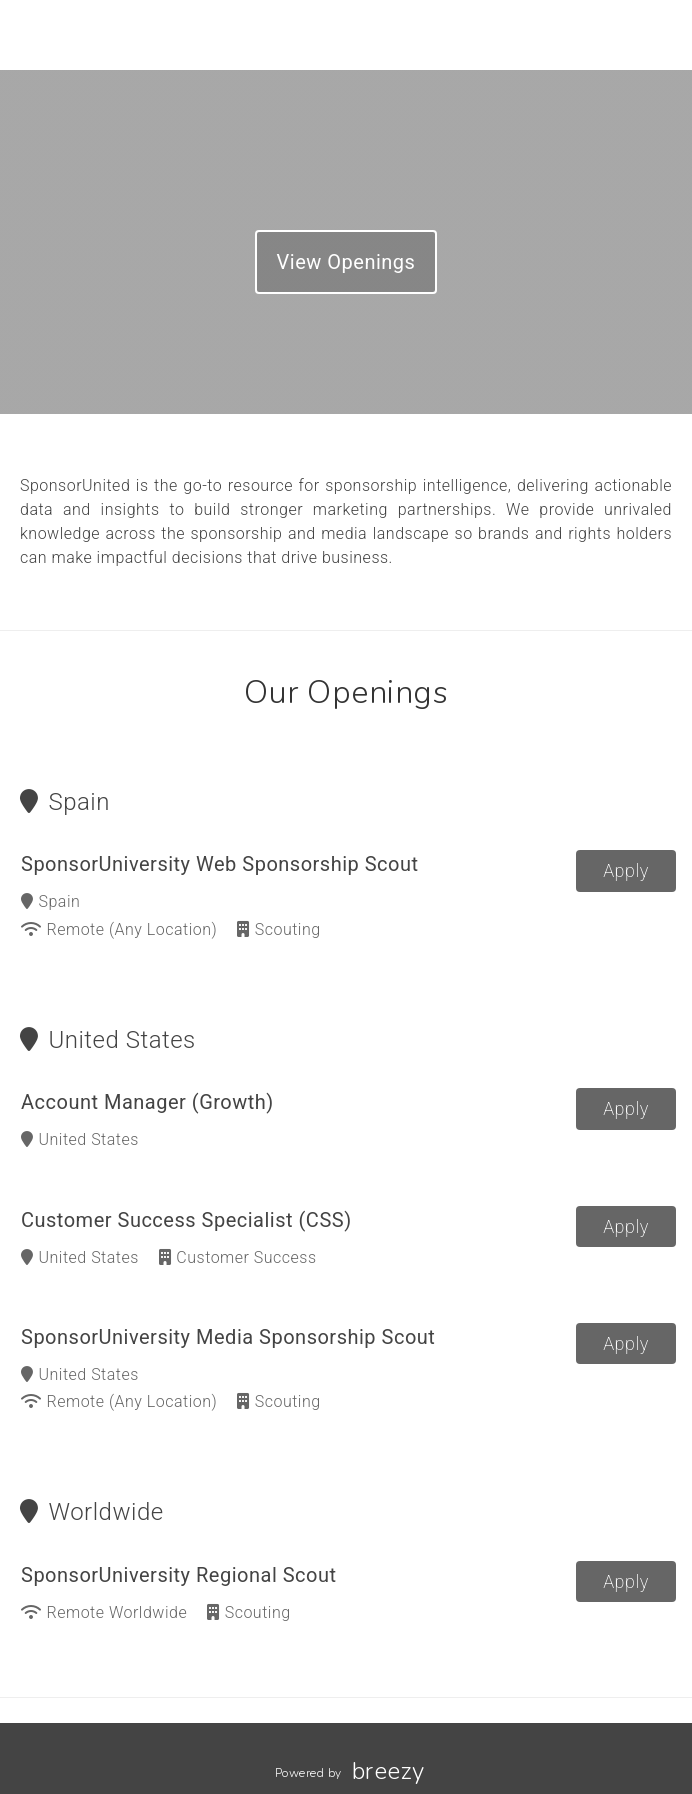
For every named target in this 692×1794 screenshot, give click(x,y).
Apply (626, 870)
